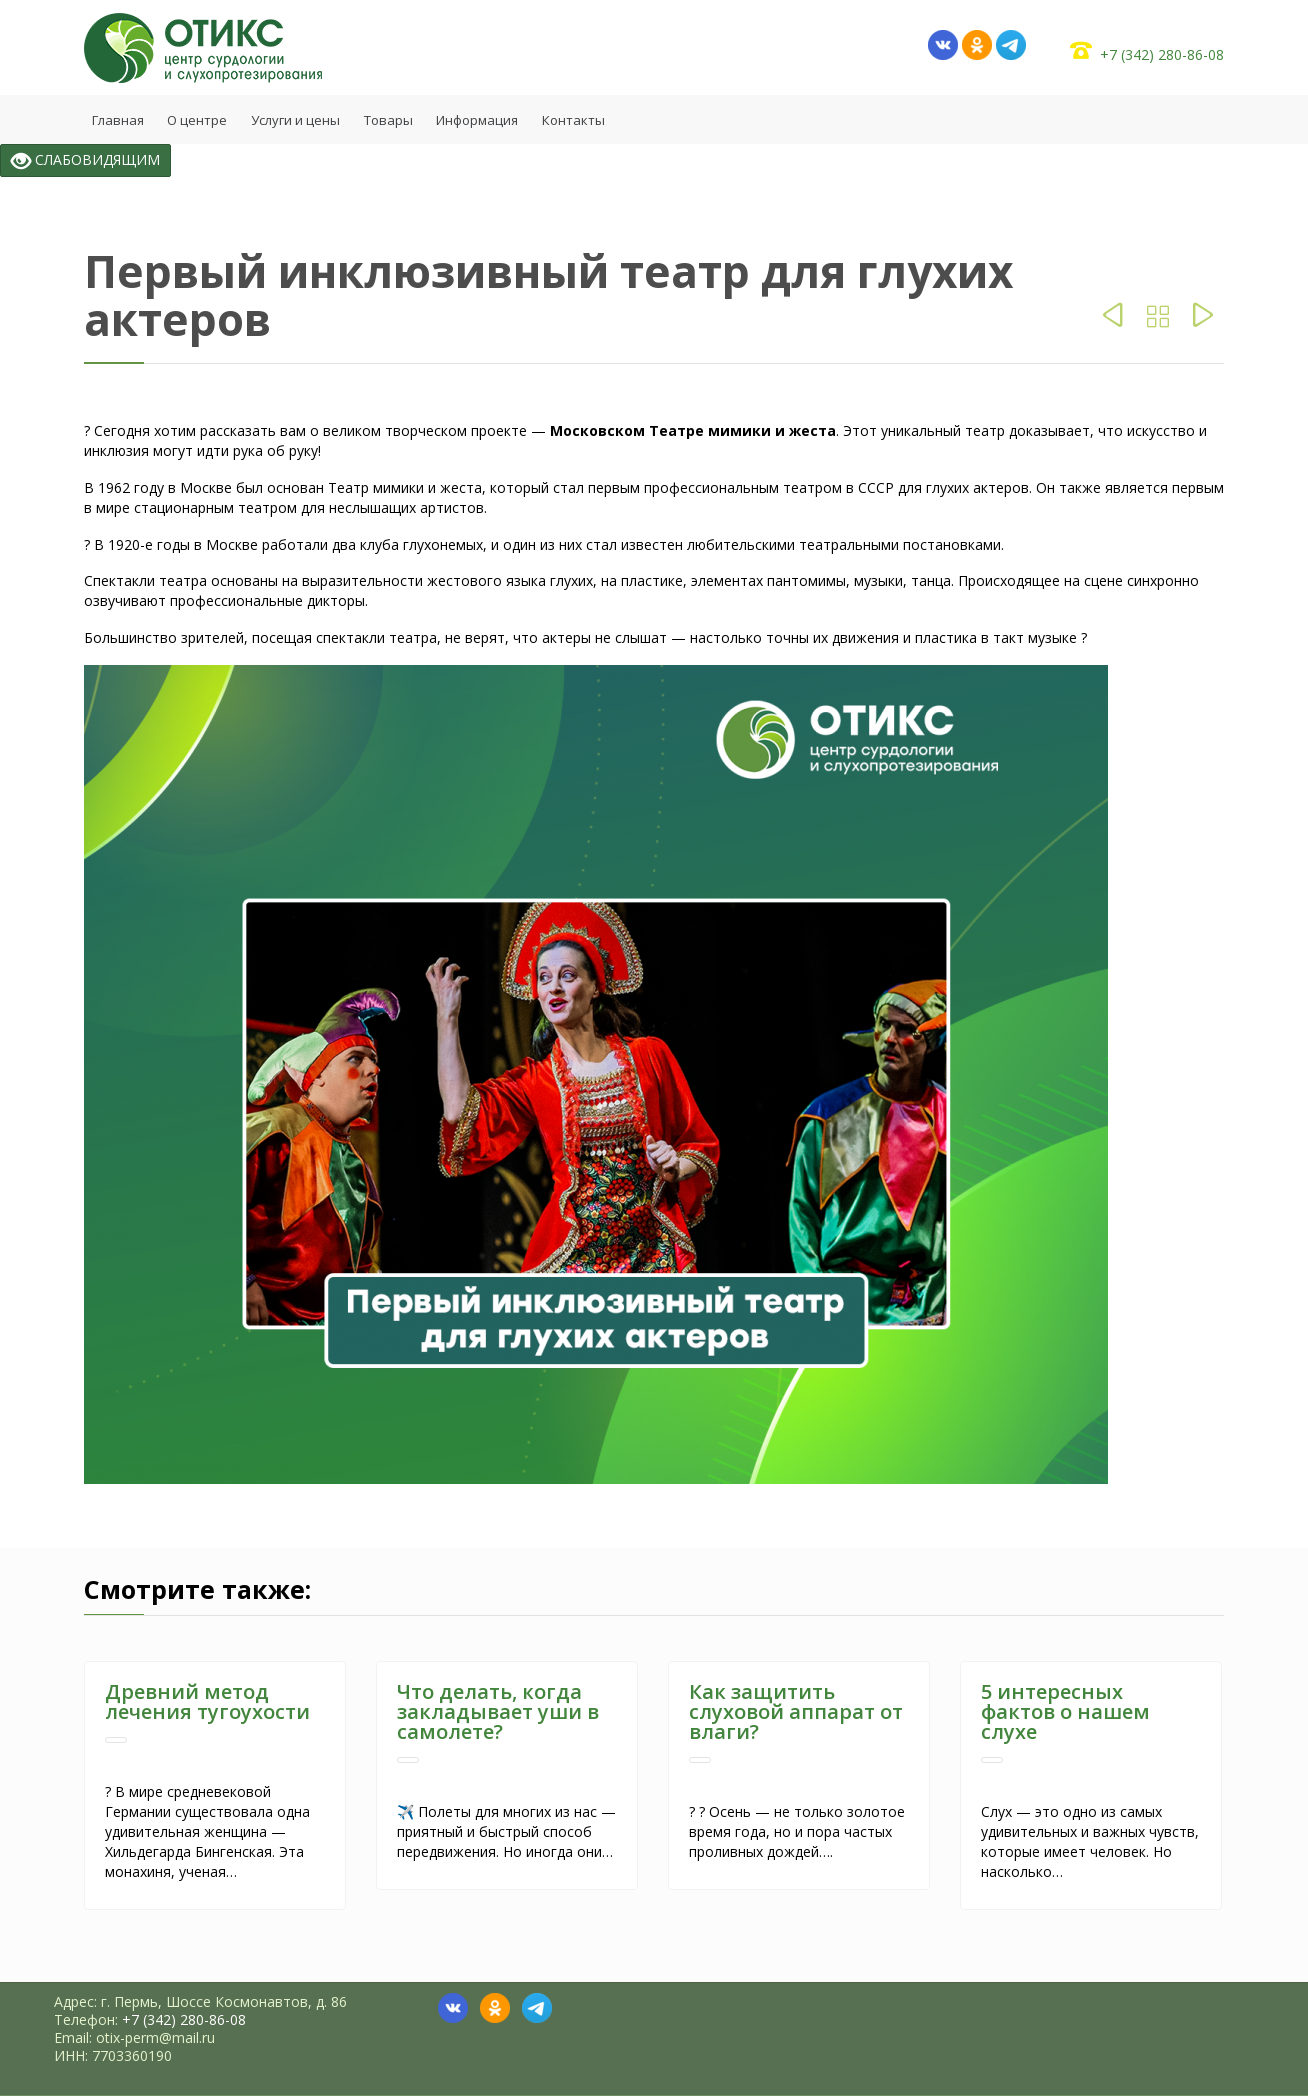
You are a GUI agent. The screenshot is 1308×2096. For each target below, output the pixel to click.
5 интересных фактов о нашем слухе (1065, 1711)
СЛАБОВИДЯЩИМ (85, 160)
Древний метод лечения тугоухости (207, 1701)
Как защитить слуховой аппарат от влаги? (796, 1711)
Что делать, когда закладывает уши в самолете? (498, 1711)
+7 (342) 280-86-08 (1162, 54)
